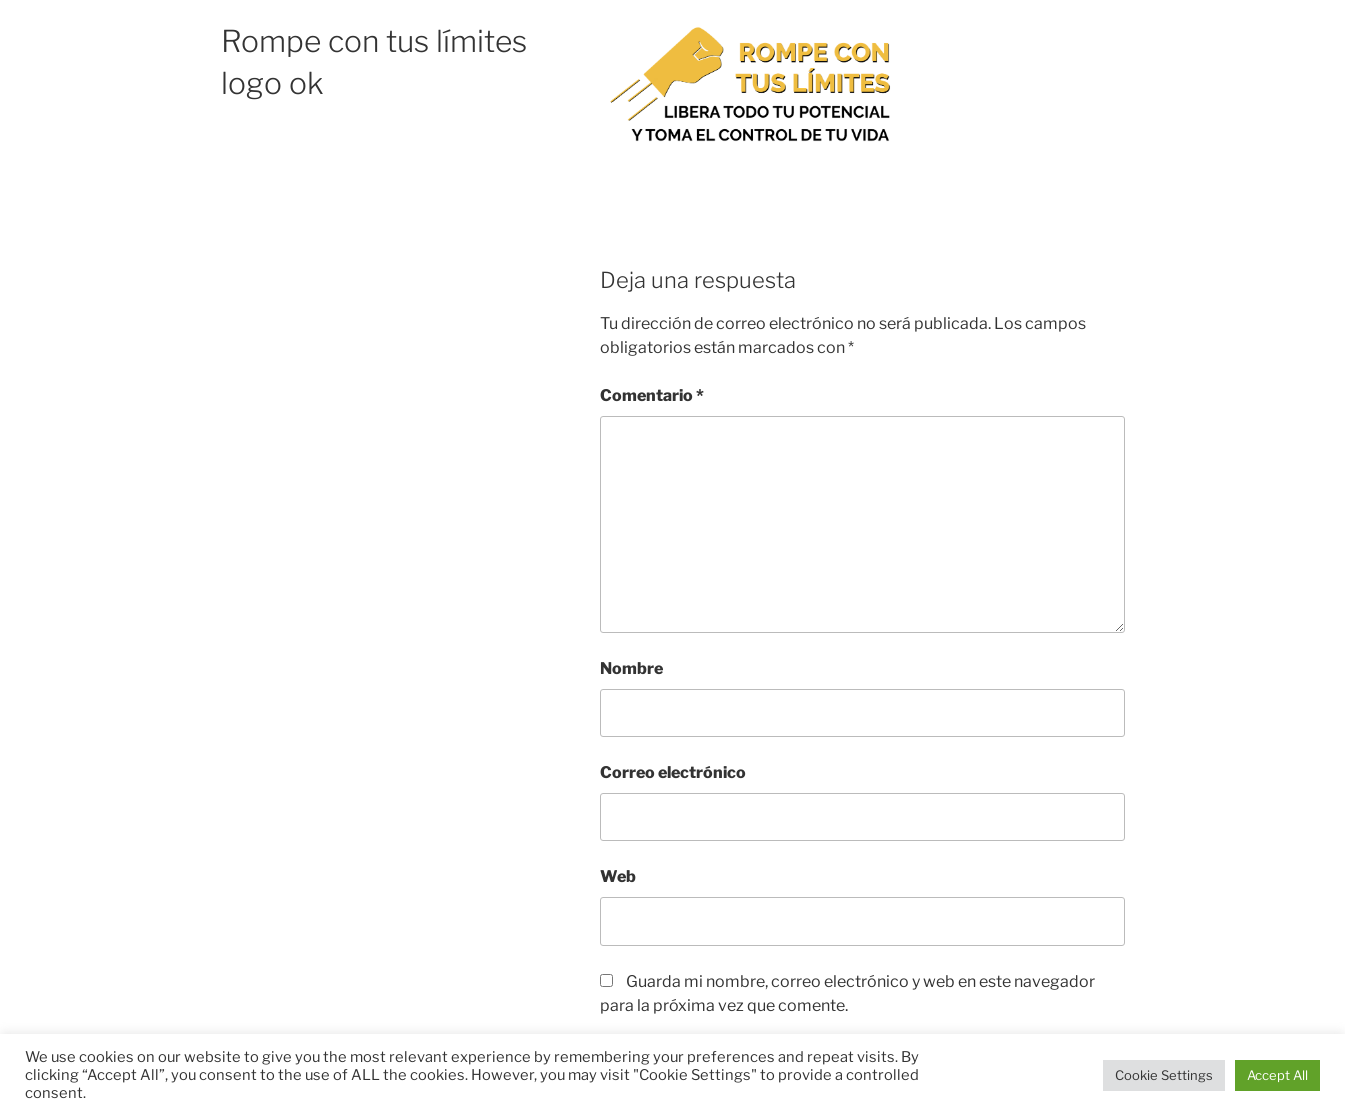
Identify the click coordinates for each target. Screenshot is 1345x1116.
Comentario (652, 395)
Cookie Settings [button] (1164, 1075)
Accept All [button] (1277, 1075)
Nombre (631, 668)
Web (618, 876)
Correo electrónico (673, 772)
